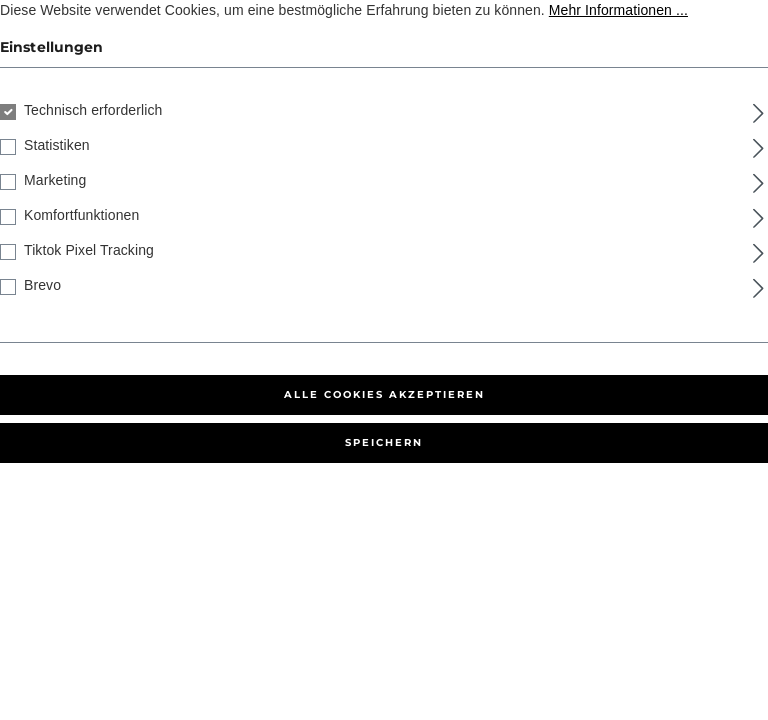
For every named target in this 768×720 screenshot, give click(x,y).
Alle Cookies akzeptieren (384, 394)
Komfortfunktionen (81, 215)
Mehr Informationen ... (618, 10)
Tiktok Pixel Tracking (89, 250)
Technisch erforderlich (93, 110)
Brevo (42, 285)
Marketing (55, 180)
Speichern (384, 442)
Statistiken (57, 145)
